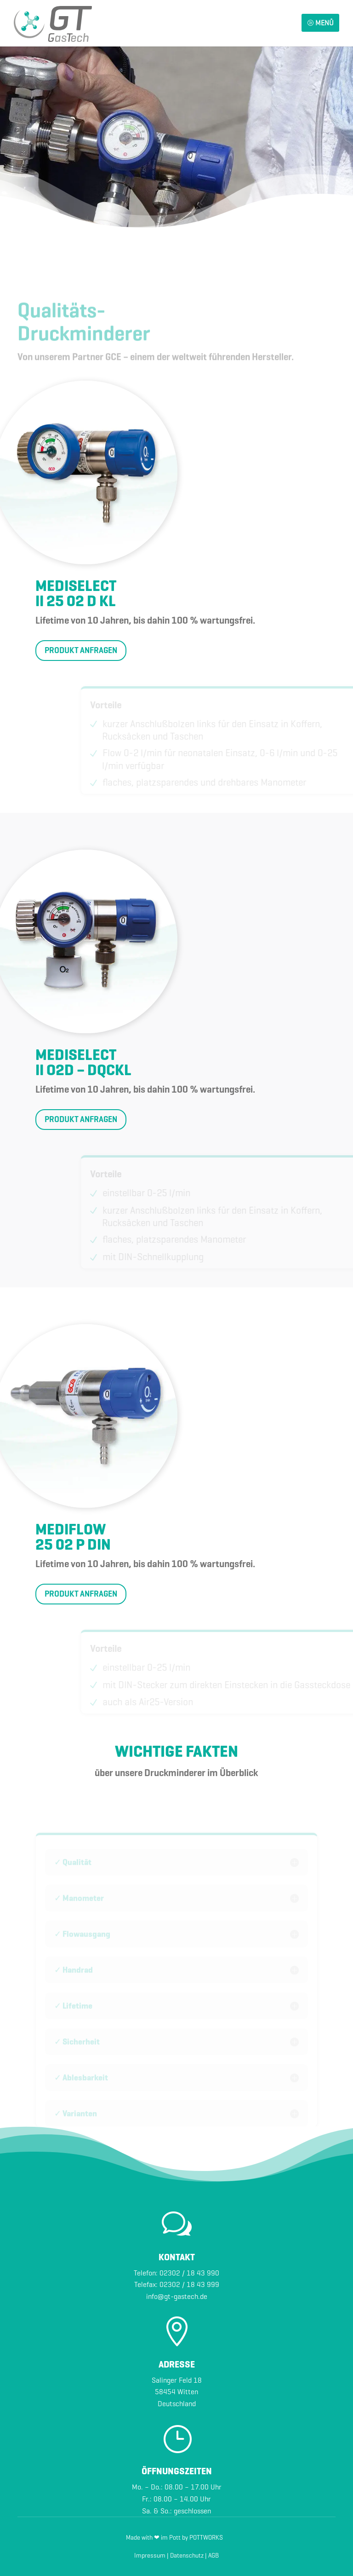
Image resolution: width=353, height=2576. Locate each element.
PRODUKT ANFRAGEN (81, 650)
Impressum (149, 2555)
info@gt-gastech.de (176, 2296)
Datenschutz (187, 2555)
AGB (213, 2555)
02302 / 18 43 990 (189, 2273)
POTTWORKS (206, 2537)
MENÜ (320, 22)
